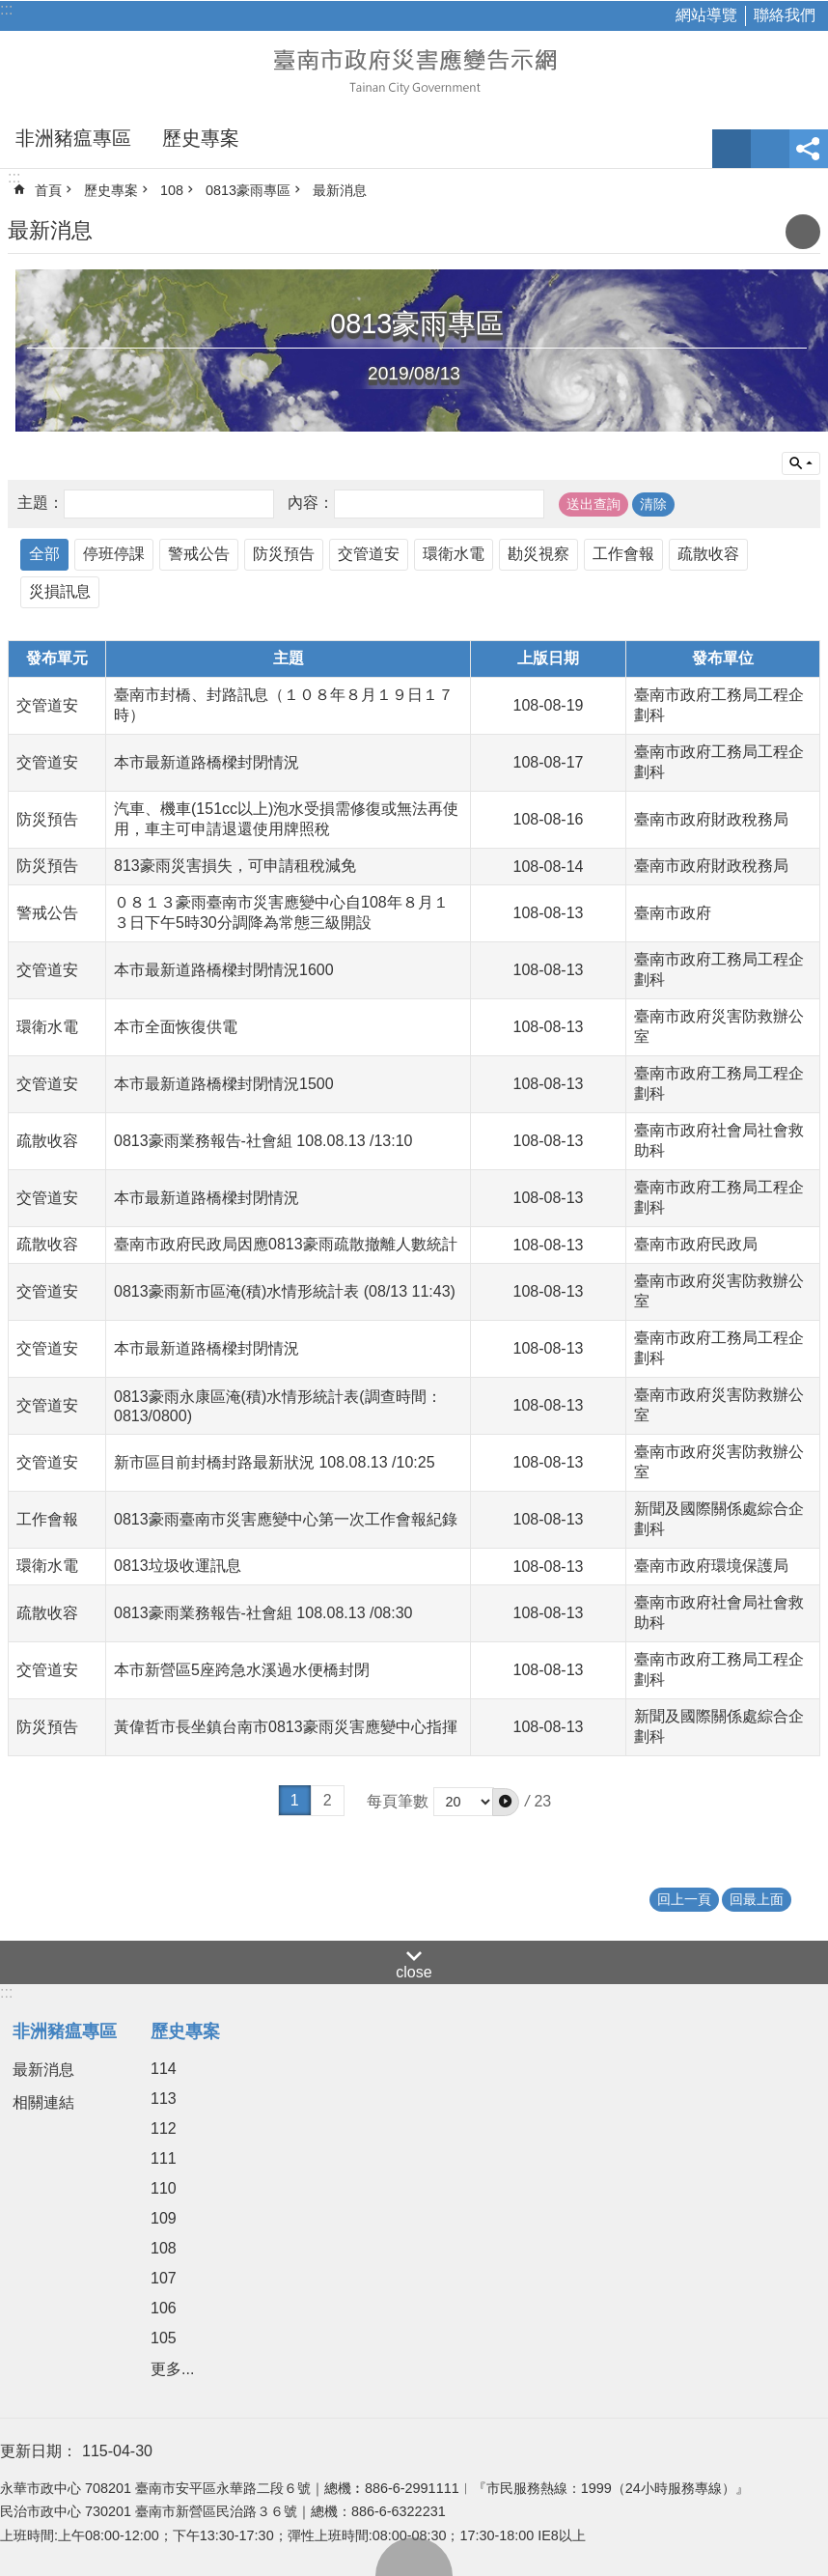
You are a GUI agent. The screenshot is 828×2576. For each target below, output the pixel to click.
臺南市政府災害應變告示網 (414, 69)
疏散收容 (708, 554)
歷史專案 (200, 138)
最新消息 (340, 190)
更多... (172, 2369)
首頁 (48, 190)
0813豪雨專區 (248, 190)
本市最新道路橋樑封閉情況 (206, 762)
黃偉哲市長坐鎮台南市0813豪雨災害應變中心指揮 (285, 1727)
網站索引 (770, 148)
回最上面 (414, 2556)
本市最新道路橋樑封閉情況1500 (224, 1084)
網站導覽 (706, 15)
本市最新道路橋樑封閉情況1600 (224, 970)
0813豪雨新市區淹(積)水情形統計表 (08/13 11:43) (284, 1291)
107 (164, 2278)
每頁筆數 (397, 1801)
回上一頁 (684, 1899)
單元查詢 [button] (801, 463)
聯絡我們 (784, 15)
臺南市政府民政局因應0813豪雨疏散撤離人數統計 (285, 1244)
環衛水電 (453, 554)
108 (171, 190)
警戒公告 (199, 554)
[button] (505, 1801)
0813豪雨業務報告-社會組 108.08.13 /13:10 (263, 1141)
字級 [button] (731, 148)
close (413, 1972)
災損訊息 (60, 591)
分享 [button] (808, 148)
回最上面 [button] (757, 1899)
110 (164, 2188)
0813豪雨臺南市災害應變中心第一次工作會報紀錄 (285, 1519)
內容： (311, 503)
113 (164, 2098)
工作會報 (623, 554)
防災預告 (284, 554)
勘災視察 (538, 554)
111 (164, 2158)
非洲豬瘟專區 (73, 138)
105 (164, 2338)
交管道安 (369, 554)
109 (164, 2218)
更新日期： (38, 2451)
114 (164, 2068)
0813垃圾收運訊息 (177, 1565)
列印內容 (803, 231)
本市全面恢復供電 (175, 1027)
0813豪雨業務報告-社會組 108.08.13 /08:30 (263, 1613)
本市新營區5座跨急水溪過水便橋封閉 (242, 1670)
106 (164, 2308)
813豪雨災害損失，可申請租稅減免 (235, 865)
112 (164, 2128)
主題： (40, 503)
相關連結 (43, 2102)
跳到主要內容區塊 (10, 10)
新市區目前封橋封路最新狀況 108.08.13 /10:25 (274, 1462)
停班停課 (114, 554)
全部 (44, 554)
